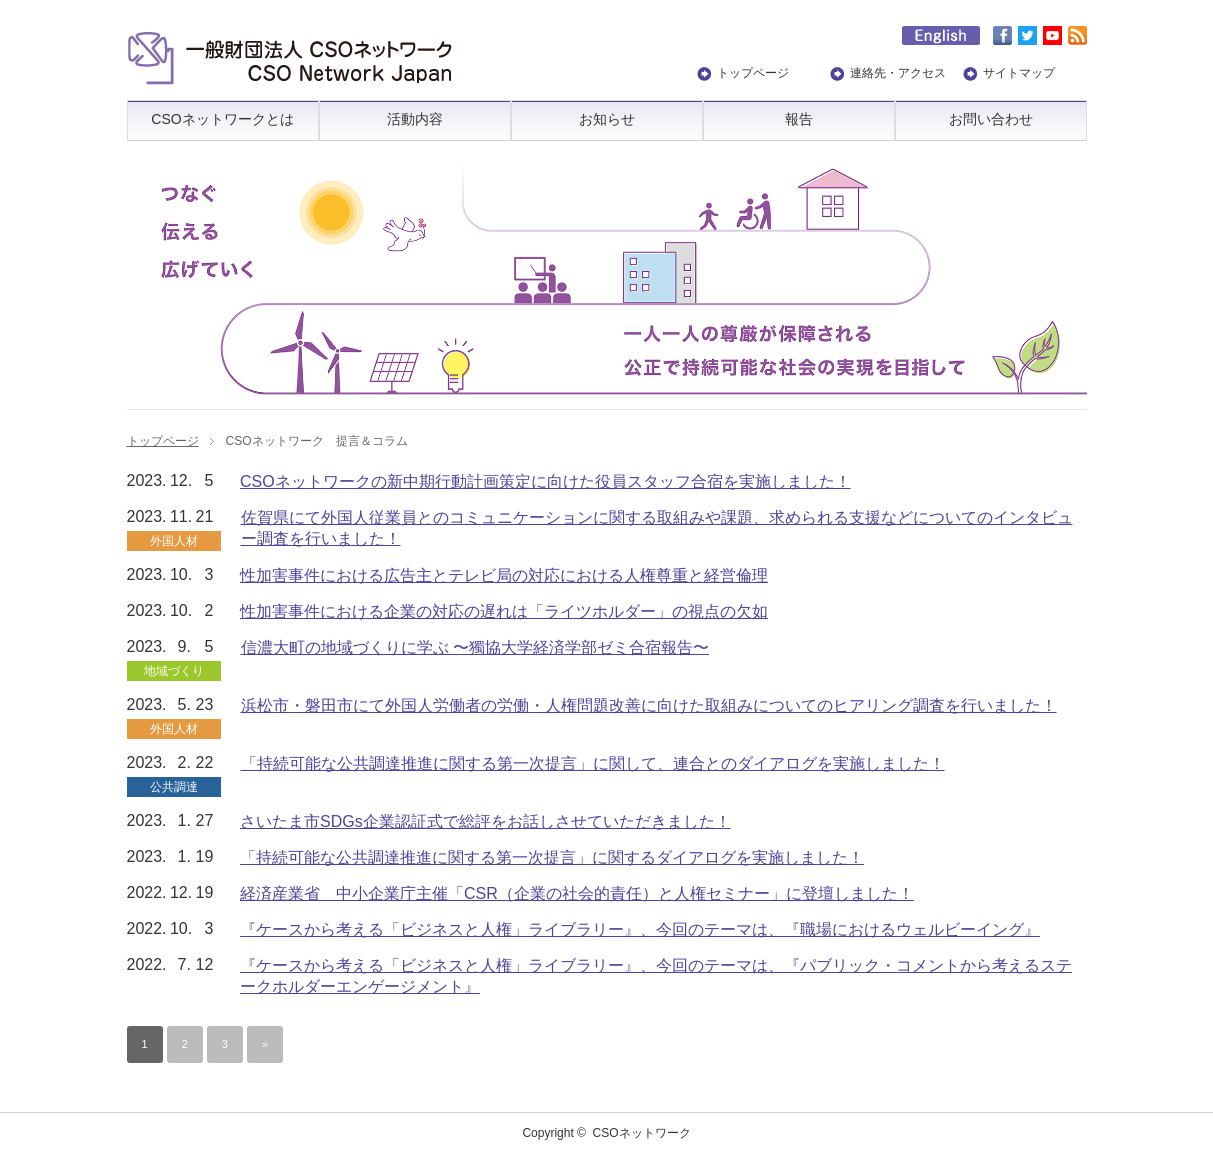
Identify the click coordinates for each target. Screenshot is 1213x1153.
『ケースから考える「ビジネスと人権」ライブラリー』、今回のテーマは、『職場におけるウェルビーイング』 (640, 929)
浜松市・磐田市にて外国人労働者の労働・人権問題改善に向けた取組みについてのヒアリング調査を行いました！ (649, 705)
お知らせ (607, 119)
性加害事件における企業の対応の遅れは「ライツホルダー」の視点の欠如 (504, 611)
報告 (799, 119)
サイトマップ (1019, 73)
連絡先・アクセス (898, 73)
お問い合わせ (991, 119)
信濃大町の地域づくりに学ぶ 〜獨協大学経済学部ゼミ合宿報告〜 (475, 647)
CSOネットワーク (642, 1133)
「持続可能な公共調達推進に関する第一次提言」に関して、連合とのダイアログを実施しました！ (593, 763)
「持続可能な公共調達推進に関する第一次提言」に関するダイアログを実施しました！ (552, 857)
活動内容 (415, 119)
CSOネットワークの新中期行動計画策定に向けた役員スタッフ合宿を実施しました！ (545, 481)
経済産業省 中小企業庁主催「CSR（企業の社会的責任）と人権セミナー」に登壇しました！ (577, 893)
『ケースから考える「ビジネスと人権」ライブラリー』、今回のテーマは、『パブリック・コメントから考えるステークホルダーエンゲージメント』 (656, 976)
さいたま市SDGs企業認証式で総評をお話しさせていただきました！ (485, 821)
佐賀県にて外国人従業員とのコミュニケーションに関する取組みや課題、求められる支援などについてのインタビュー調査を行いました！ (657, 528)
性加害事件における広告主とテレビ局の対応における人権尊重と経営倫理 (504, 575)
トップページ (753, 73)
